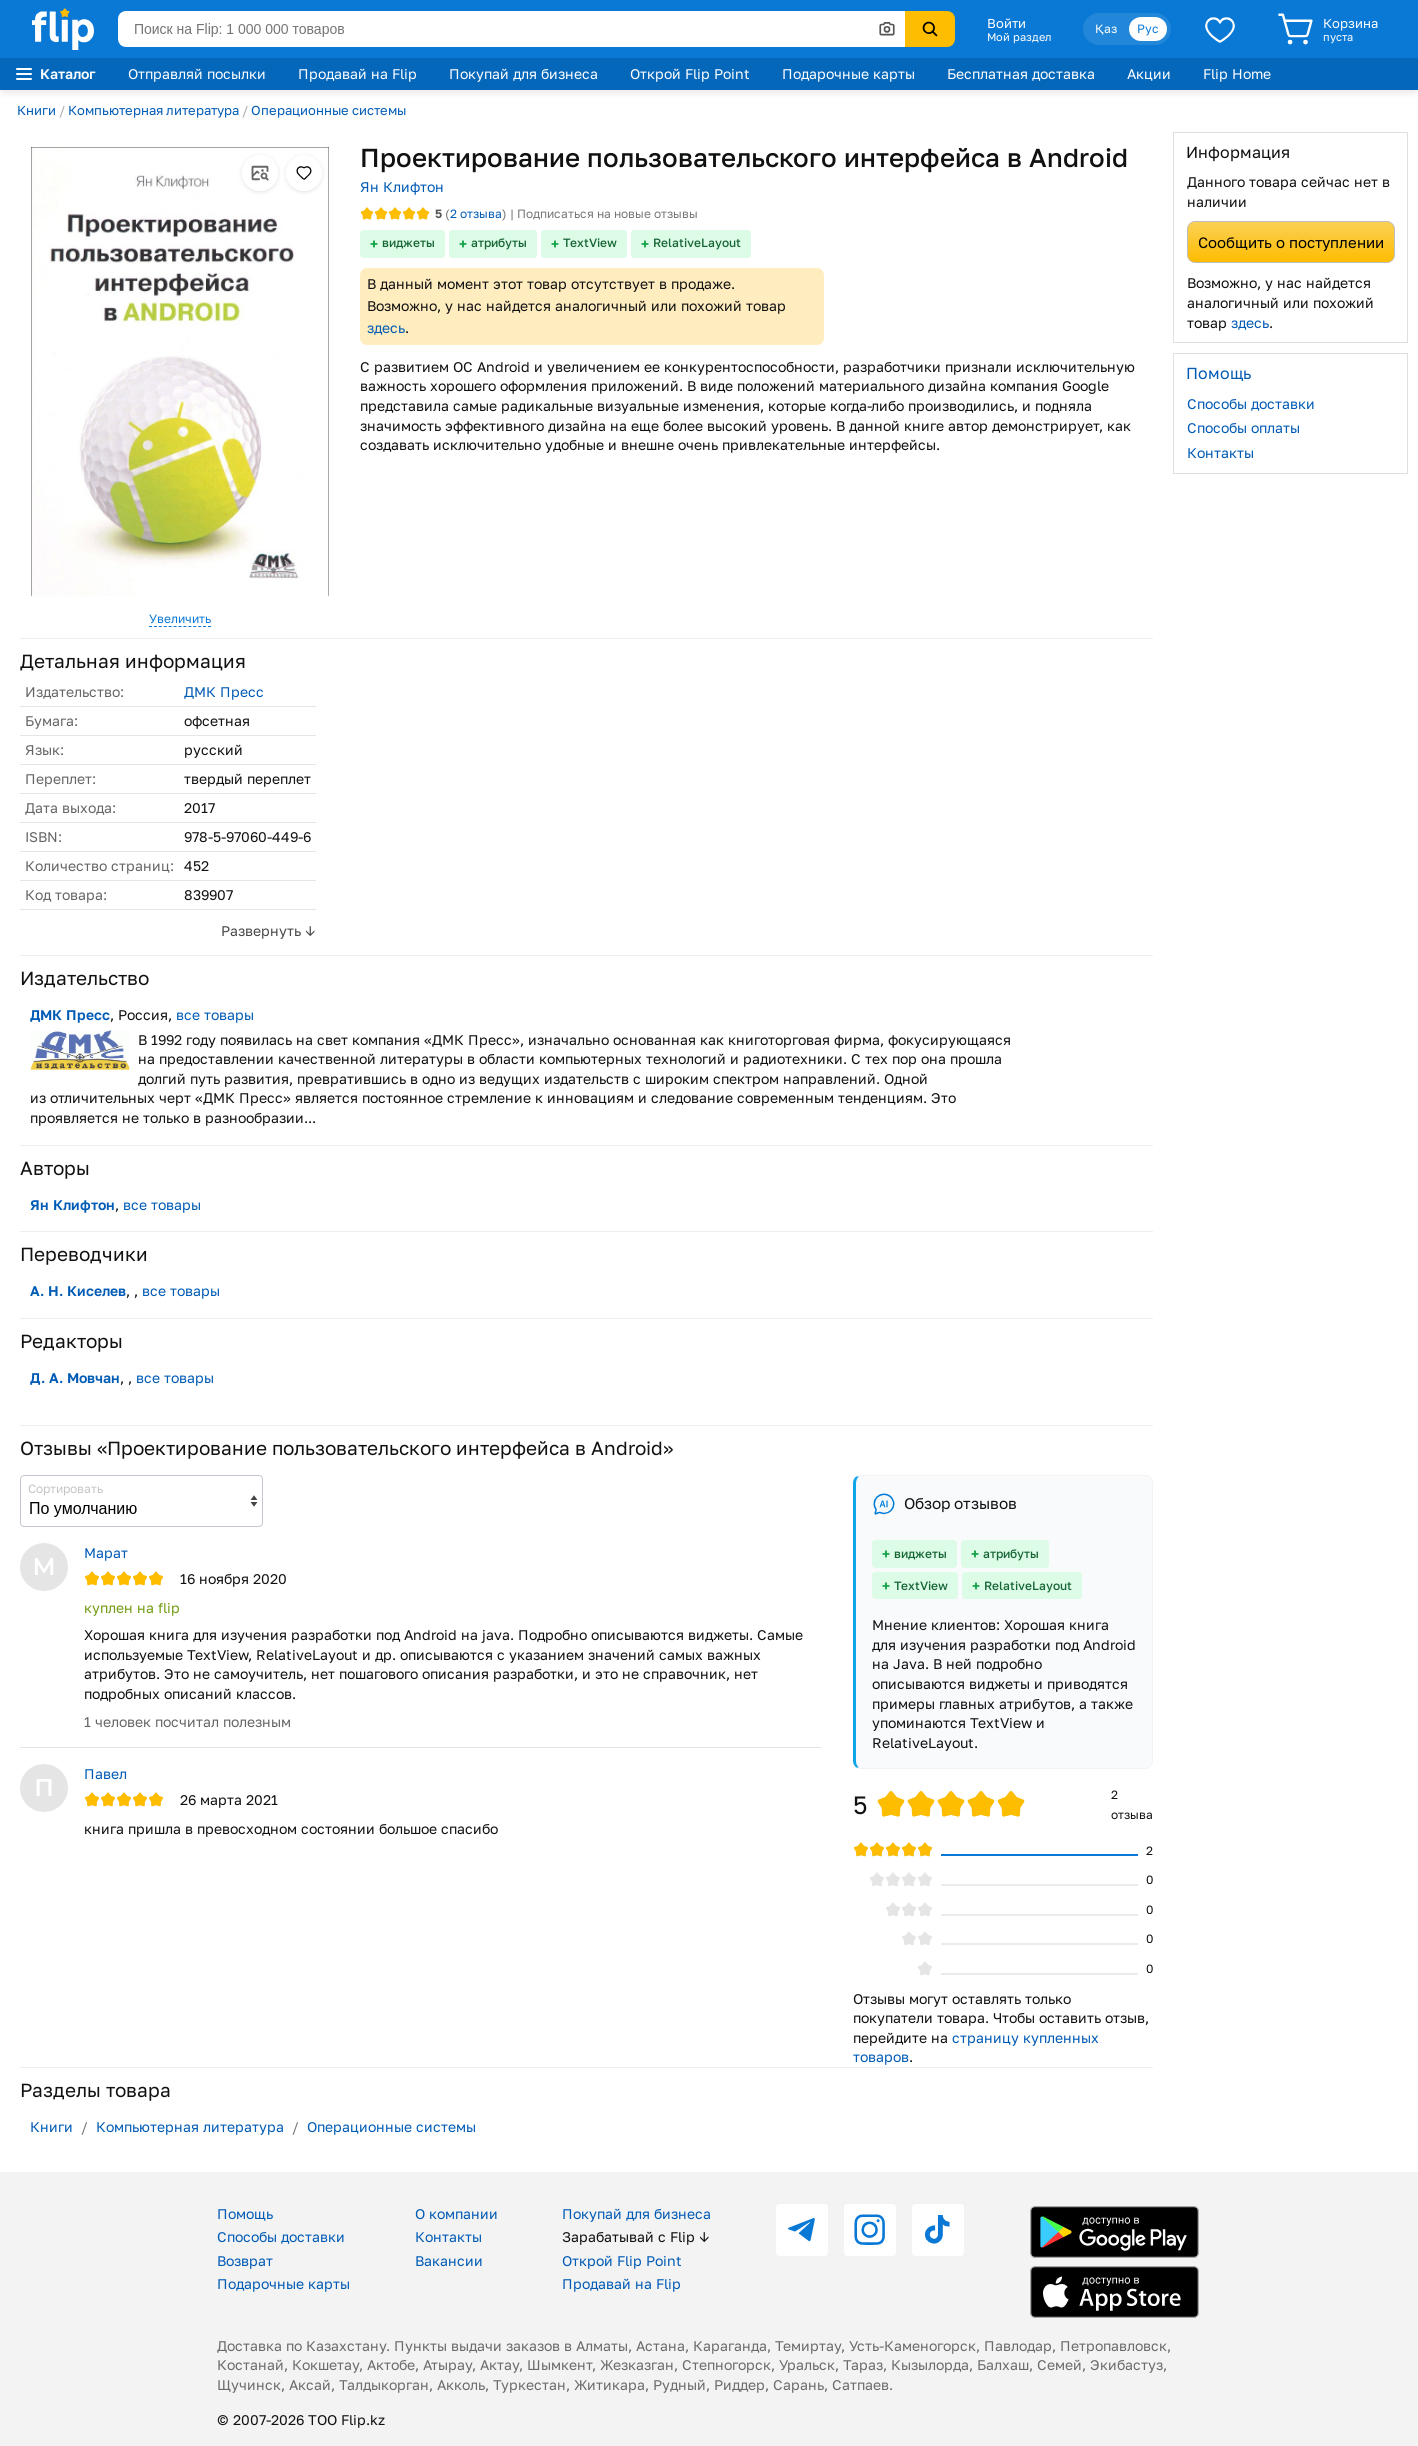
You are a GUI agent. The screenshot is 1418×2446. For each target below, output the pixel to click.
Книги (36, 110)
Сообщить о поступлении (1291, 242)
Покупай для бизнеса (523, 73)
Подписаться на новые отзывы (607, 213)
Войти (1006, 23)
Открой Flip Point (690, 73)
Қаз (1106, 28)
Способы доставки (1251, 403)
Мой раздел (1019, 37)
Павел (105, 1773)
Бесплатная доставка (1021, 73)
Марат (106, 1552)
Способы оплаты (1243, 427)
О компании (456, 2213)
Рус (1148, 28)
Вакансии (449, 2260)
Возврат (245, 2260)
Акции (1149, 73)
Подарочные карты (848, 73)
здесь (386, 327)
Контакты (1220, 452)
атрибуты (499, 242)
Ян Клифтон (402, 186)
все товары (215, 1014)
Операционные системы (328, 110)
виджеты (408, 242)
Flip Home (1237, 73)
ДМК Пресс (224, 691)
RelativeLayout (697, 242)
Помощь (245, 2213)
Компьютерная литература (153, 110)
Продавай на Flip (357, 73)
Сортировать (65, 1488)
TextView (590, 242)
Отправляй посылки (197, 73)
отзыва (476, 213)
